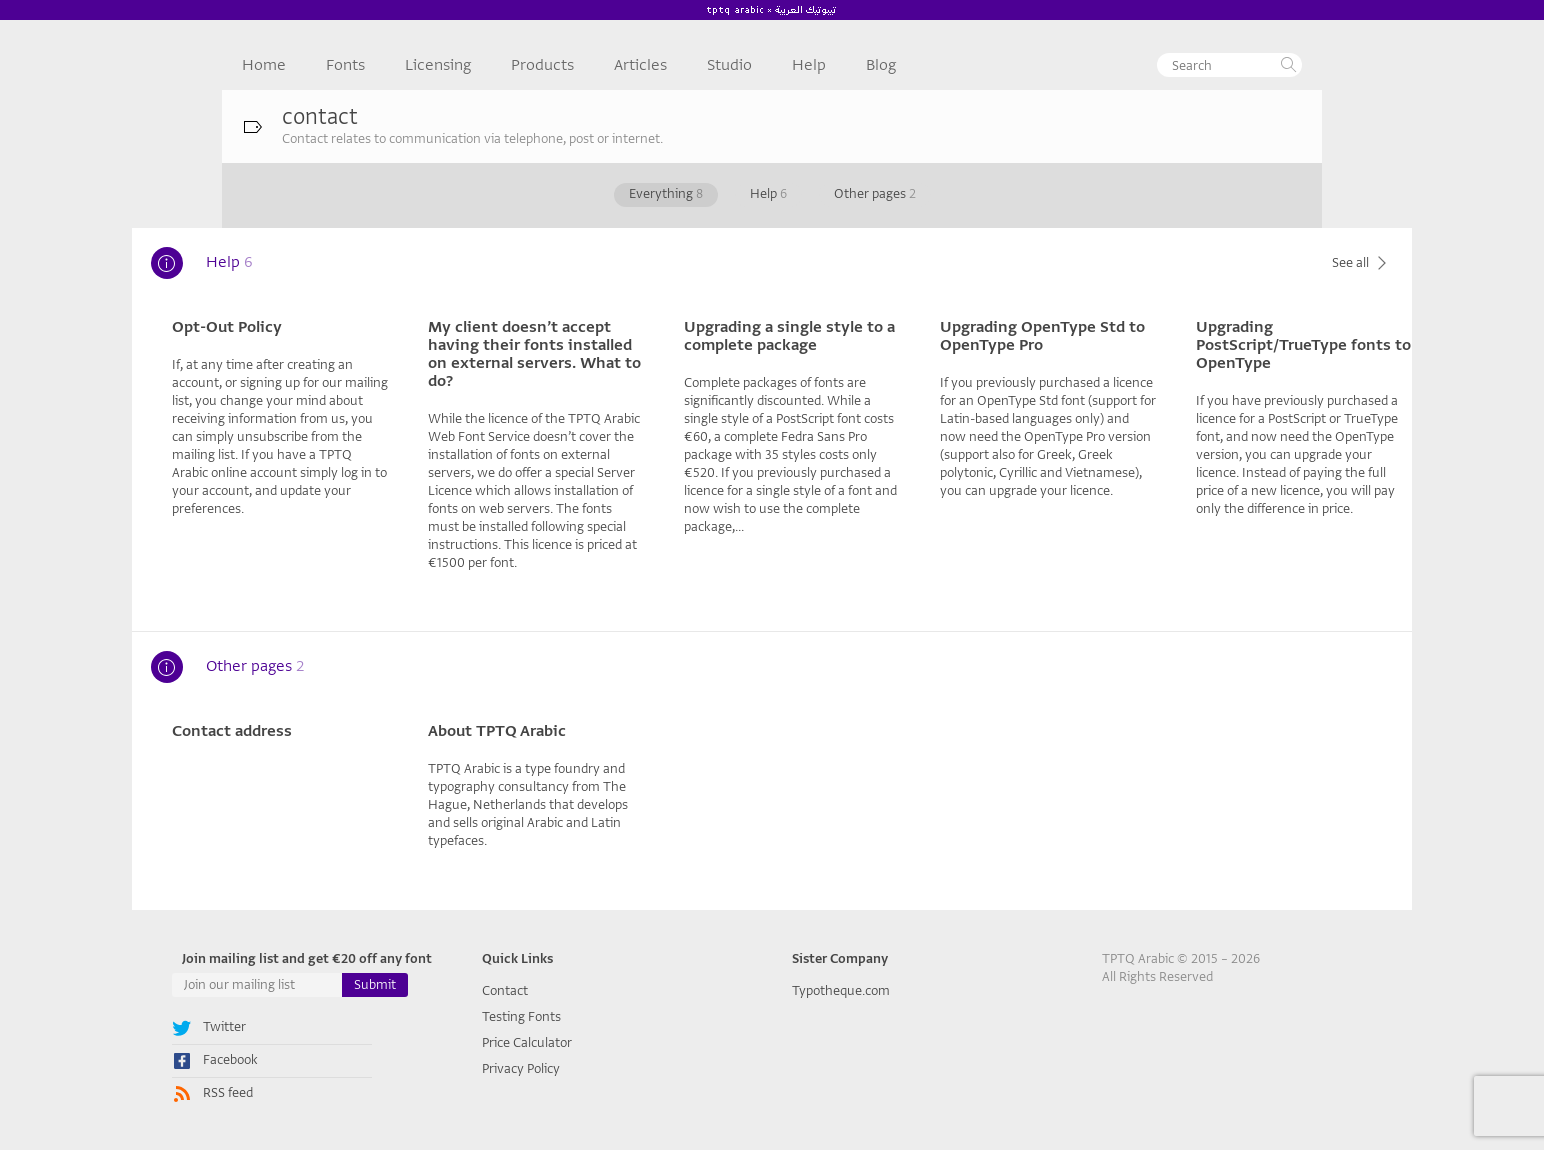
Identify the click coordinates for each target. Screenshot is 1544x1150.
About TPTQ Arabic (497, 731)
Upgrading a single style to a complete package (789, 336)
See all (1362, 262)
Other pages (875, 193)
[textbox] (1229, 65)
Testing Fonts (521, 1016)
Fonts (345, 65)
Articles (640, 65)
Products (542, 65)
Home (264, 65)
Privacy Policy (521, 1068)
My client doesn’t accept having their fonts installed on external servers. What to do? (534, 354)
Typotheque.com (841, 990)
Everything (666, 193)
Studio (729, 65)
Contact (505, 990)
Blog (881, 65)
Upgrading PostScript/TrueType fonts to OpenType (1303, 345)
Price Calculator (527, 1042)
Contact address (232, 731)
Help (809, 65)
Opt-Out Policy (227, 327)
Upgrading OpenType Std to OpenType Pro (1042, 336)
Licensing (438, 65)
